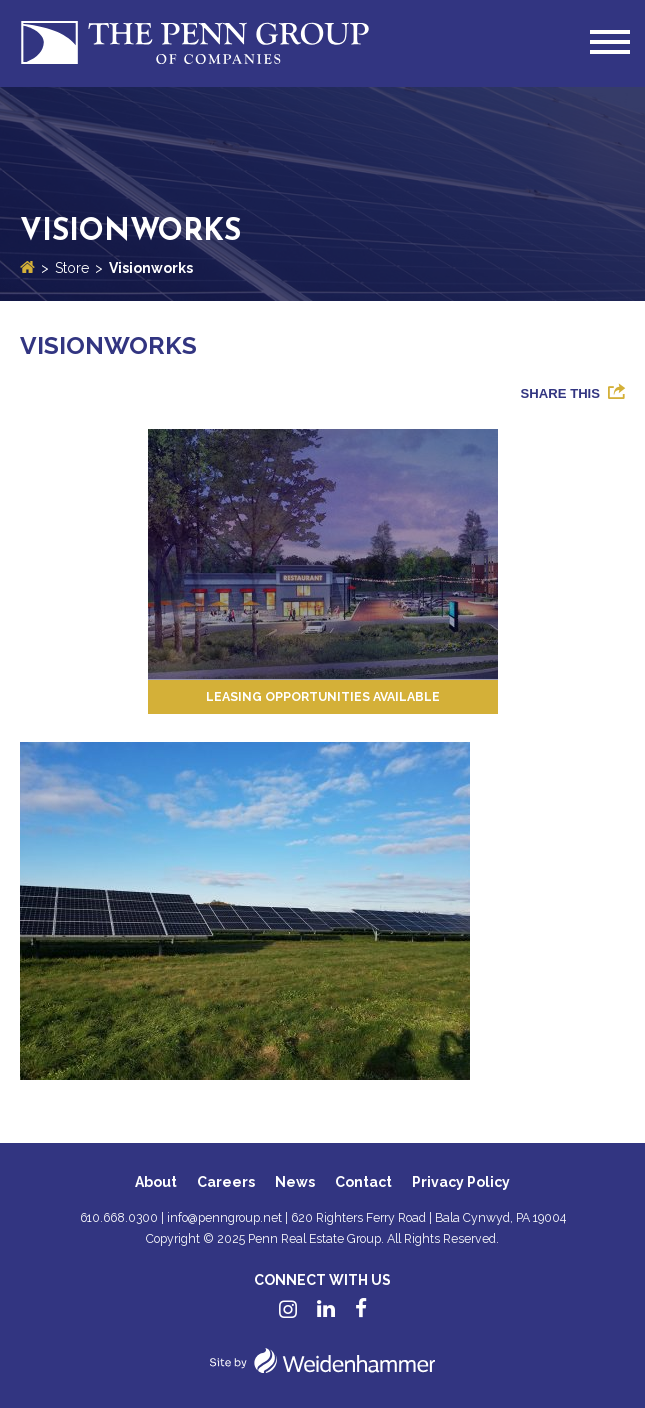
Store (72, 268)
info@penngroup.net (224, 1217)
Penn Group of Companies (195, 43)
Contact (363, 1182)
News (295, 1182)
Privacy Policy (461, 1182)
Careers (226, 1182)
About (156, 1182)
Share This (560, 393)
